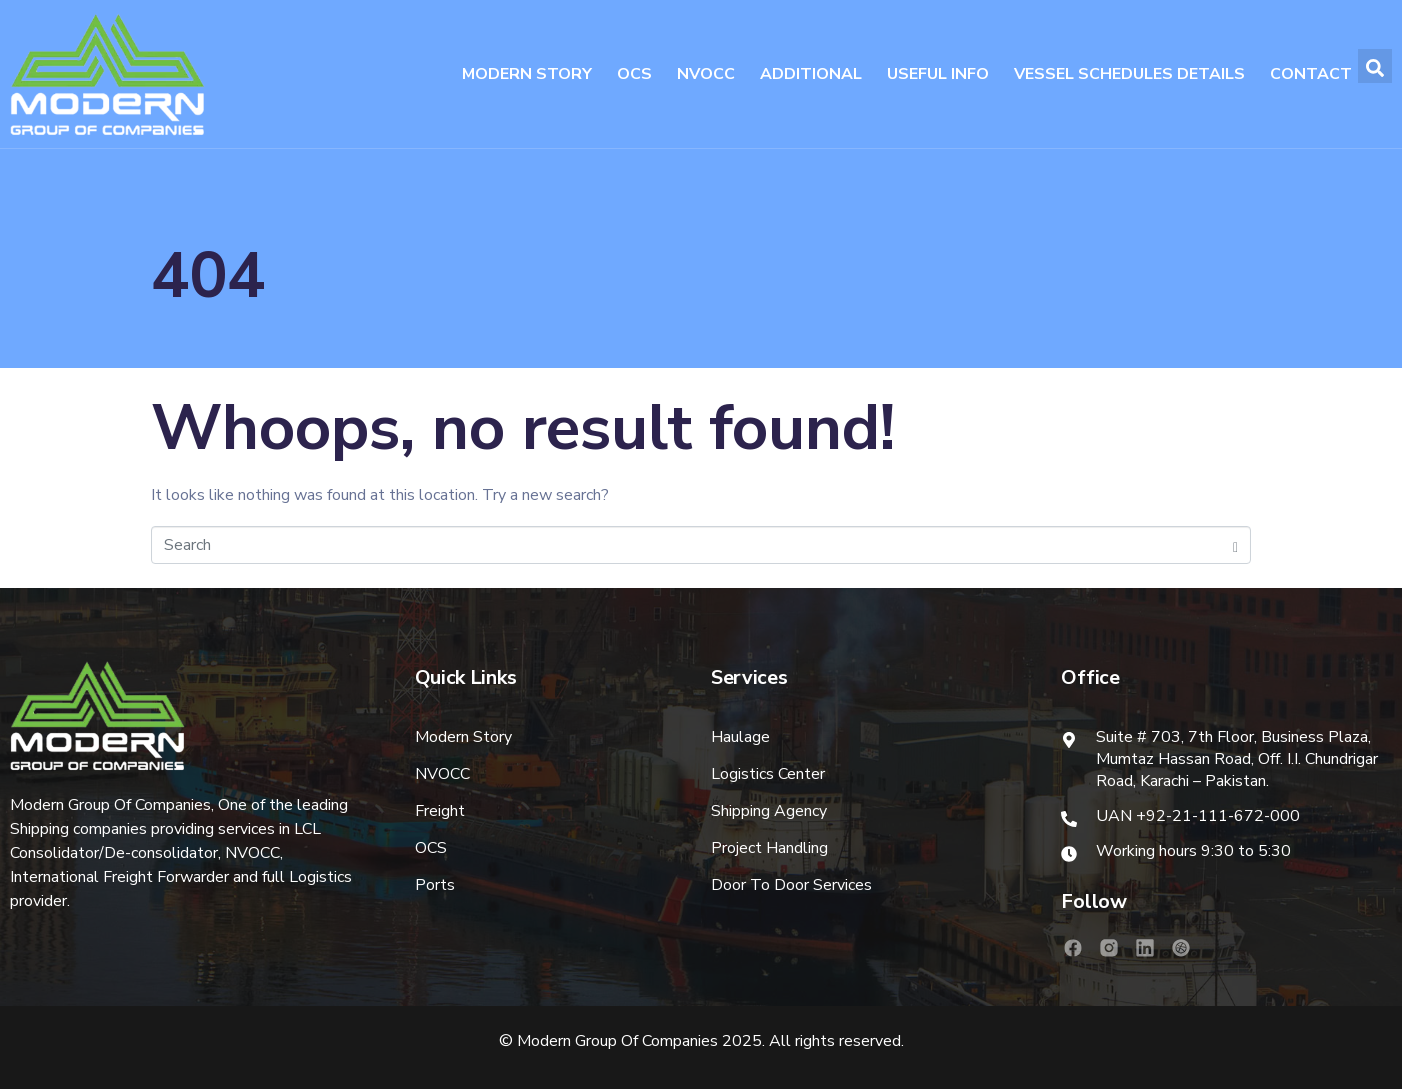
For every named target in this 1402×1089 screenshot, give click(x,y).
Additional (811, 74)
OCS (634, 74)
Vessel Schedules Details (1129, 74)
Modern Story (527, 74)
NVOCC (706, 74)
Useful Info (938, 74)
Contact (1311, 74)
